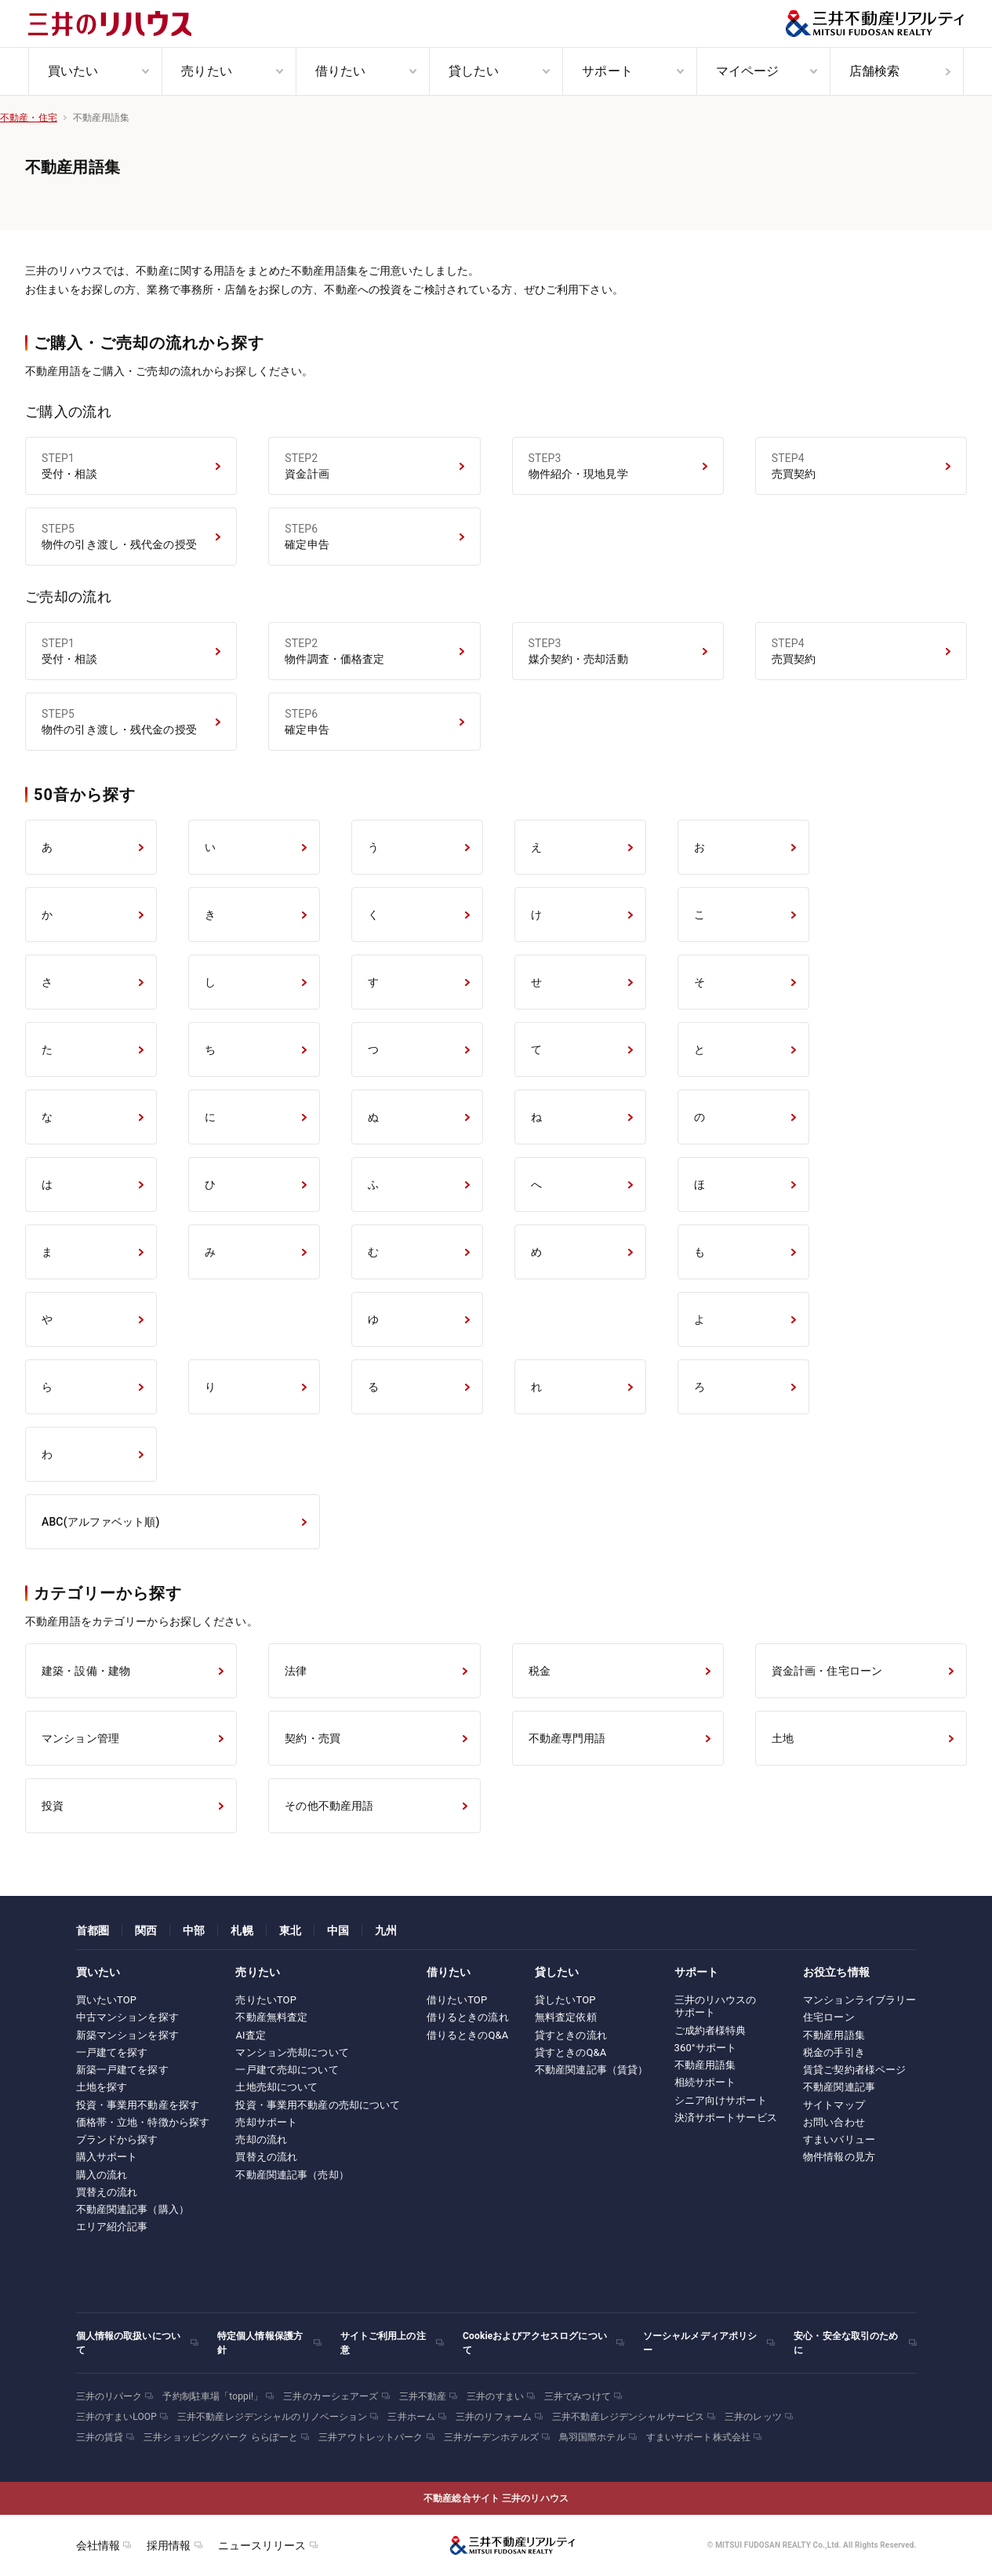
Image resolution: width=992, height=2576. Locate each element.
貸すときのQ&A (571, 2052)
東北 (290, 1930)
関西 (146, 1930)
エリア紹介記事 (112, 2226)
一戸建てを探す (112, 2052)
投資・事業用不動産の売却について (317, 2105)
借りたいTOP (457, 2000)
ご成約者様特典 (710, 2030)
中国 (338, 1930)
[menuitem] (95, 71)
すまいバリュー (839, 2139)
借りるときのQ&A (468, 2035)
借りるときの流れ (468, 2017)
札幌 (242, 1930)
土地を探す (102, 2087)
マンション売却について (291, 2052)
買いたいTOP (106, 2000)
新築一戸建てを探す (122, 2070)
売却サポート (266, 2122)
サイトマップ (834, 2105)
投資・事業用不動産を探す (138, 2105)
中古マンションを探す (127, 2017)
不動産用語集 (705, 2065)
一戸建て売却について (286, 2070)
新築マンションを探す (127, 2035)
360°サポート (705, 2048)
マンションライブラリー (859, 2000)
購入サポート (107, 2157)
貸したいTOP (565, 2000)
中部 (194, 1930)
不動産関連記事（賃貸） (591, 2070)
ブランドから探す (117, 2139)
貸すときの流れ (571, 2035)
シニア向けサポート (720, 2100)
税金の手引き (834, 2052)
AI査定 (250, 2035)
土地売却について (276, 2087)
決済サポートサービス (725, 2117)
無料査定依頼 (566, 2017)
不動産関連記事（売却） (291, 2175)
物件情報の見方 (839, 2157)
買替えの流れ (107, 2192)
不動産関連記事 (839, 2087)
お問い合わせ (834, 2122)
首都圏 (92, 1930)
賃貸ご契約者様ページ (854, 2070)
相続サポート (705, 2082)
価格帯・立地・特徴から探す (143, 2122)
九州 (386, 1930)
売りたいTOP (265, 2000)
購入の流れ (102, 2175)
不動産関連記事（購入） (132, 2209)
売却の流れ (261, 2139)
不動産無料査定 (271, 2017)
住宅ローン (829, 2017)
